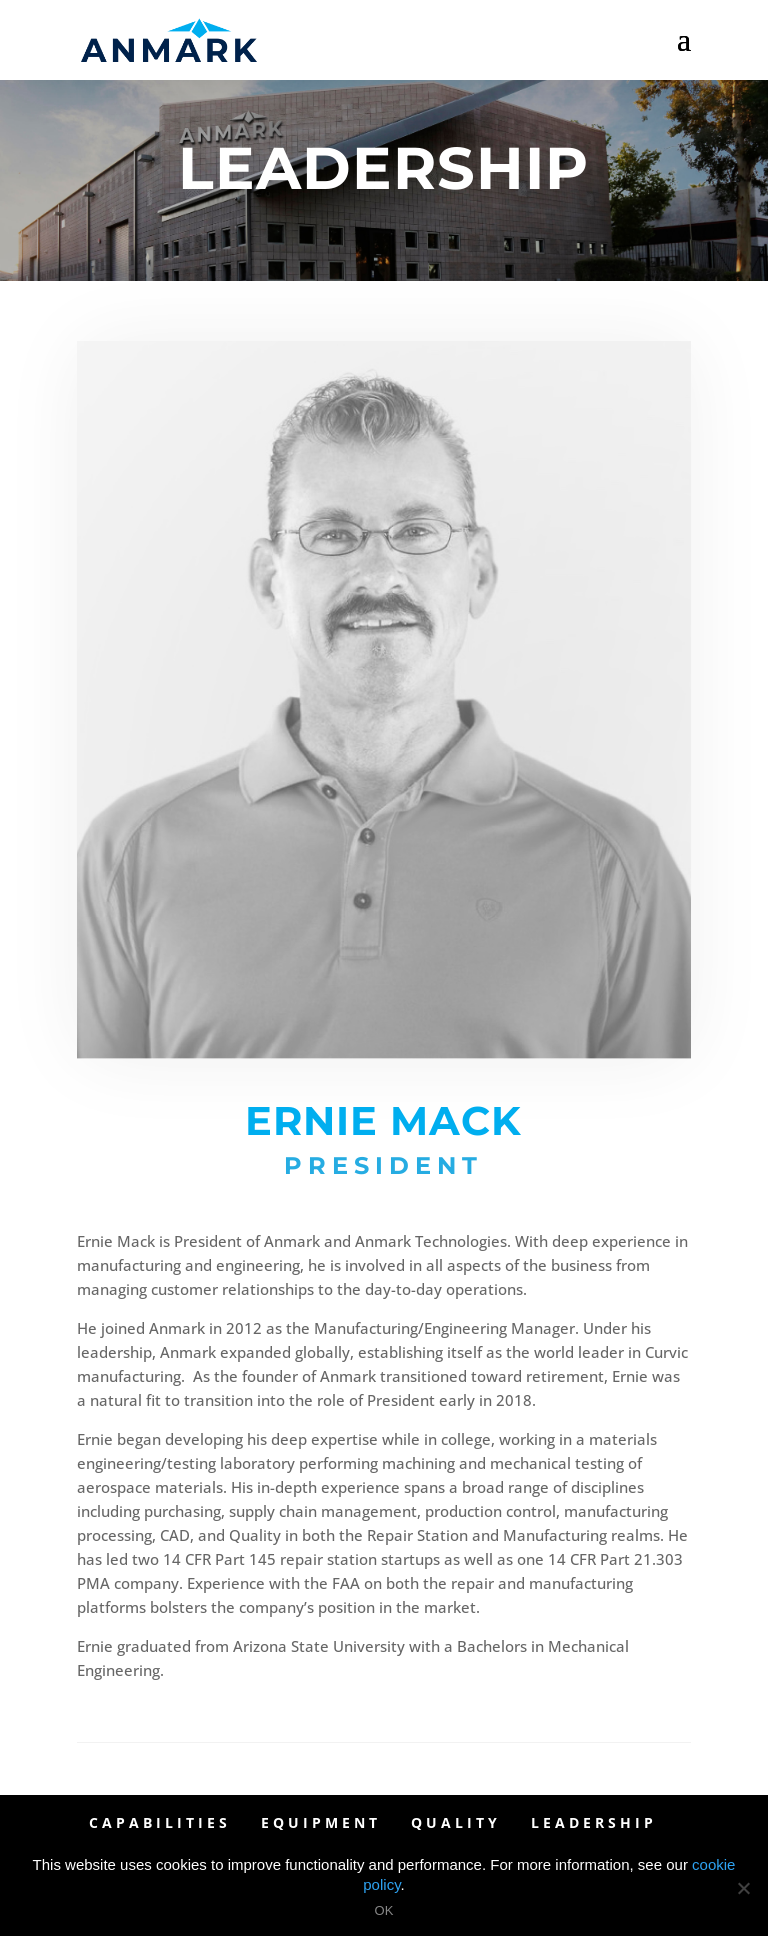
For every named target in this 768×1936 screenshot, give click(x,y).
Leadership (594, 1822)
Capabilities (160, 1822)
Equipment (321, 1822)
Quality (456, 1822)
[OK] (743, 1888)
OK (384, 1910)
